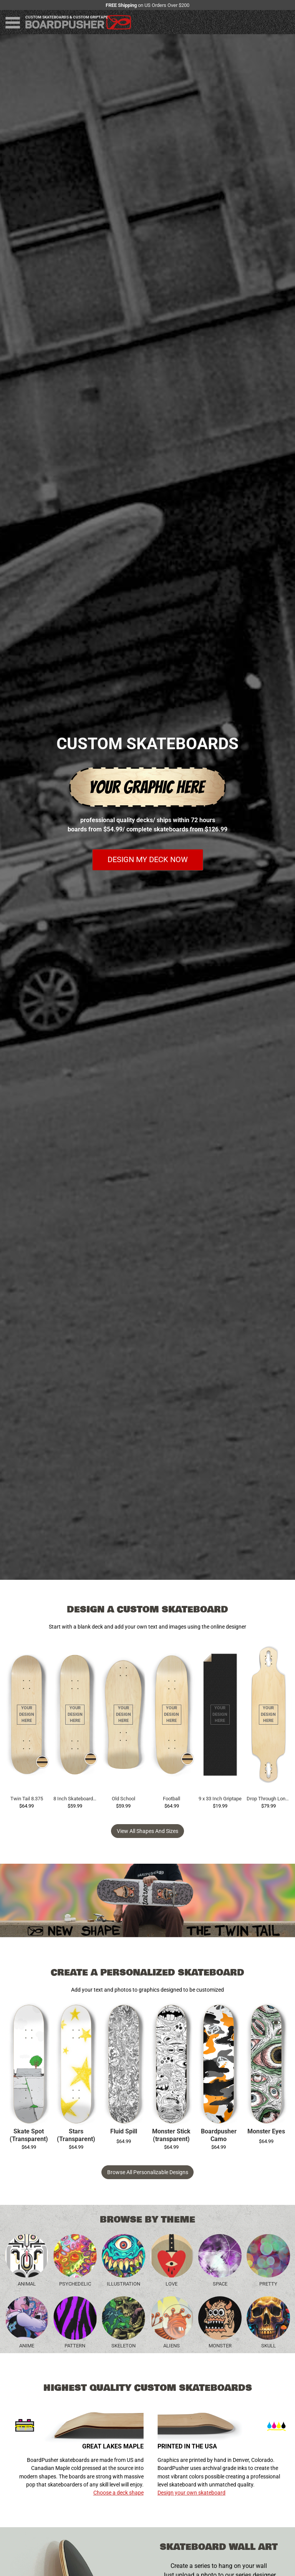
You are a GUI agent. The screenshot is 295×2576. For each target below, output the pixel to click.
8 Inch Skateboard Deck (75, 1798)
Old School (123, 1798)
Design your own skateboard (191, 2493)
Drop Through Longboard (268, 1798)
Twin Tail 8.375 (26, 1798)
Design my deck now (148, 859)
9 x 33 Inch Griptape (220, 1798)
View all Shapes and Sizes (147, 1831)
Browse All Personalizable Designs (147, 2172)
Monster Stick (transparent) (171, 2135)
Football (171, 1798)
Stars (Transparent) (76, 2135)
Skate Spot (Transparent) (29, 2135)
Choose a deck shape (118, 2493)
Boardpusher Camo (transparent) (218, 2135)
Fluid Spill (123, 2131)
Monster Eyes (266, 2131)
